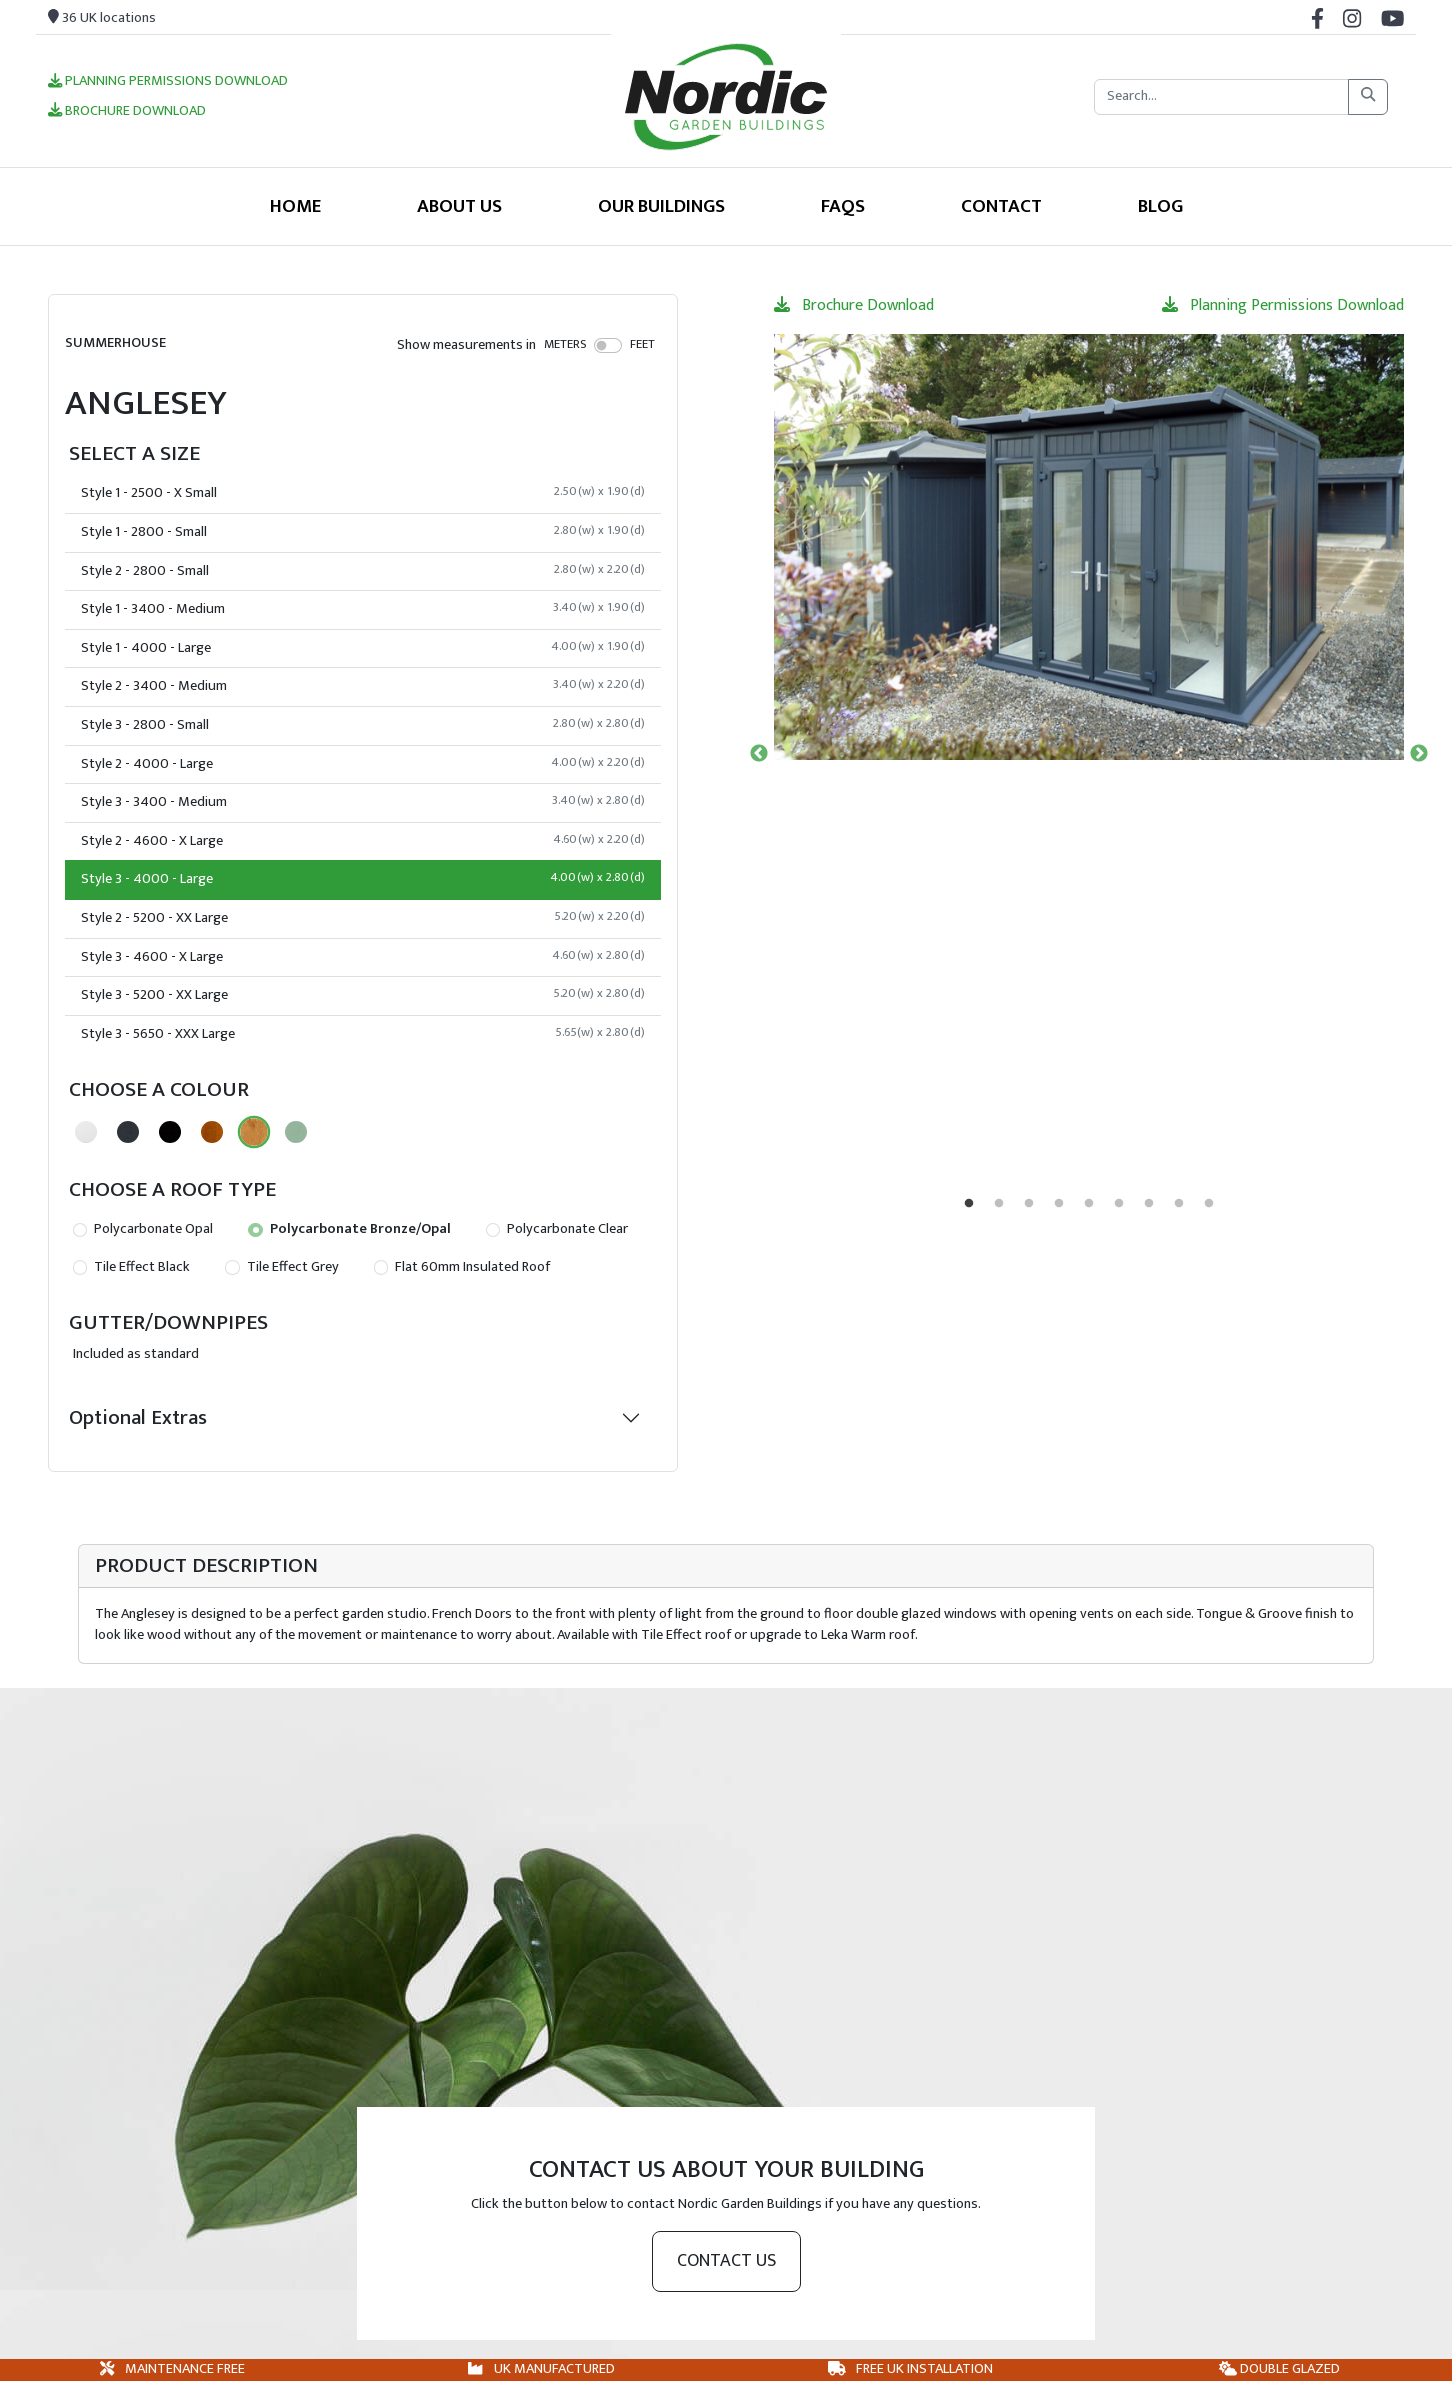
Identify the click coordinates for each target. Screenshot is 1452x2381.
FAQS (843, 206)
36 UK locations (102, 18)
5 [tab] (1089, 1204)
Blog (1160, 206)
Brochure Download (127, 112)
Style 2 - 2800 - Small (363, 571)
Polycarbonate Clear (557, 1229)
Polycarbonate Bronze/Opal (349, 1229)
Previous (759, 754)
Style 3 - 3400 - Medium (363, 802)
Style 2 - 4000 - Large (363, 764)
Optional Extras (138, 1417)
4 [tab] (1059, 1204)
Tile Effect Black (131, 1267)
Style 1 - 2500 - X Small (363, 493)
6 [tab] (1119, 1204)
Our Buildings (661, 206)
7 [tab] (1149, 1204)
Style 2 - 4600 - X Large (363, 841)
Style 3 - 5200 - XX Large (363, 995)
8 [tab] (1179, 1204)
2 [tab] (999, 1204)
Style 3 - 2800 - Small (363, 725)
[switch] (608, 345)
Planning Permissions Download (168, 82)
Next (1419, 754)
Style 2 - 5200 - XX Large (363, 918)
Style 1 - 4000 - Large (363, 648)
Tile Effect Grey (281, 1267)
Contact (1001, 206)
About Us (459, 206)
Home (295, 206)
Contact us (726, 2261)
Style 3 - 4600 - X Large (363, 957)
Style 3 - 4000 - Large (363, 879)
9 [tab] (1209, 1204)
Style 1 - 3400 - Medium (363, 609)
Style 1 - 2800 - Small (363, 532)
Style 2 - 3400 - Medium (363, 686)
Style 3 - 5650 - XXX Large (363, 1034)
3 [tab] (1029, 1204)
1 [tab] (969, 1204)
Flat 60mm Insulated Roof (462, 1267)
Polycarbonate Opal (143, 1229)
